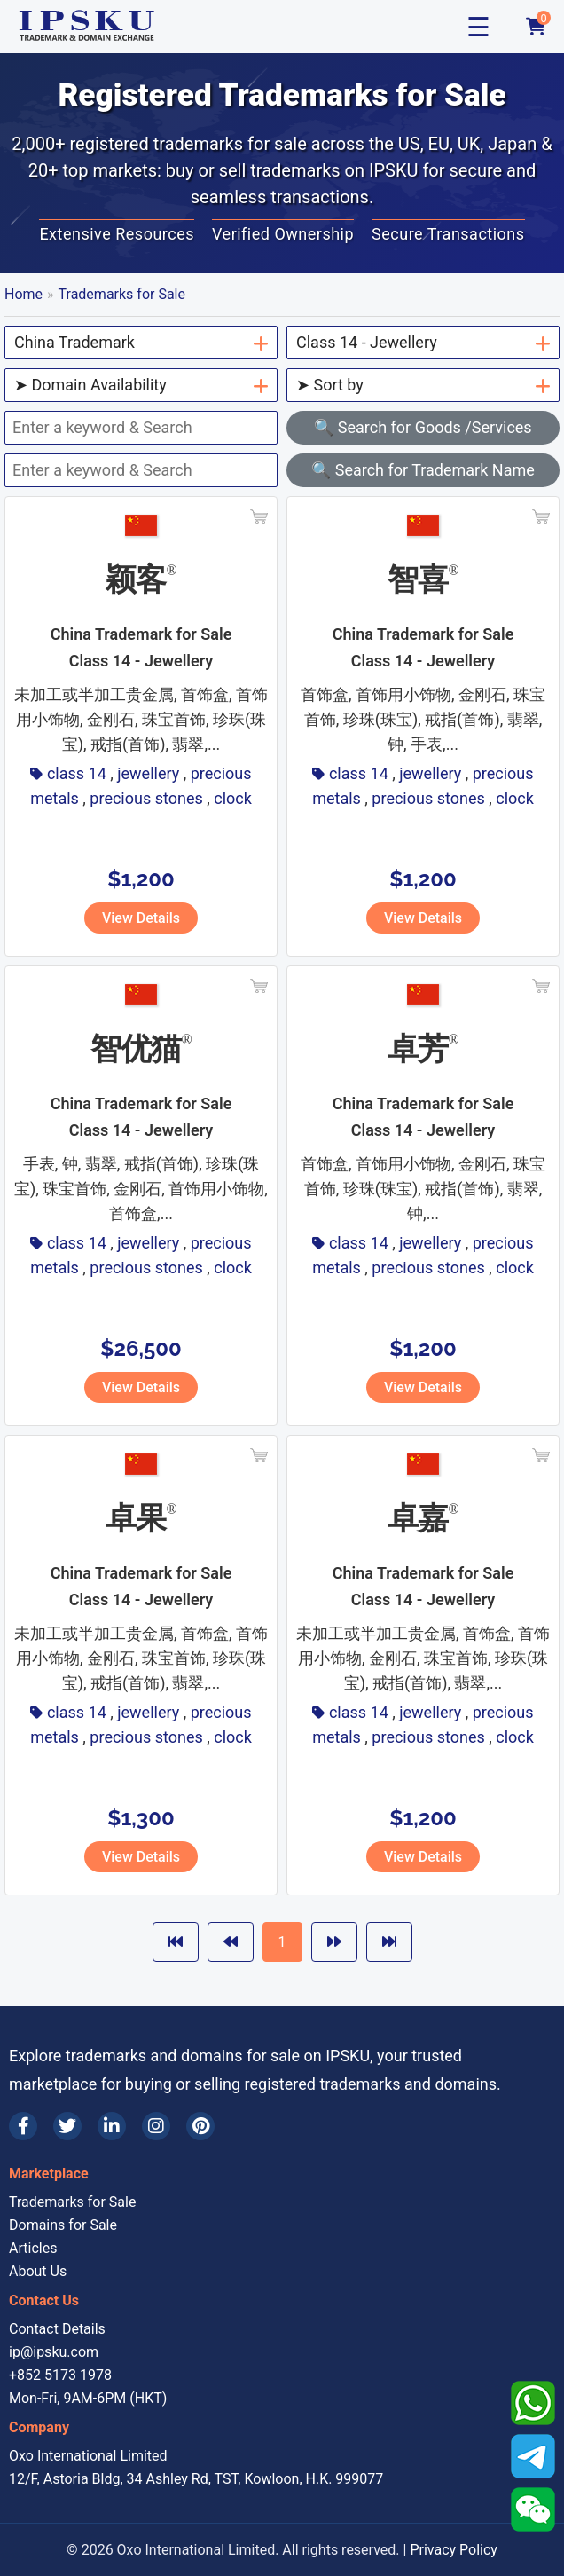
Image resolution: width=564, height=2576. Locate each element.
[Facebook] (23, 2126)
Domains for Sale (63, 2225)
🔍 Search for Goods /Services (422, 427)
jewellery (148, 773)
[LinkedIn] (112, 2126)
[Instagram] (156, 2126)
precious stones (146, 798)
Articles (33, 2248)
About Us (38, 2271)
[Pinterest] (200, 2126)
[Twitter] (67, 2126)
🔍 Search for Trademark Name (423, 470)
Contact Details (57, 2328)
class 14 (76, 773)
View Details (141, 918)
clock (233, 798)
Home (23, 294)
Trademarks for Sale (122, 294)
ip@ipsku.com (53, 2352)
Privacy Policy (453, 2549)
